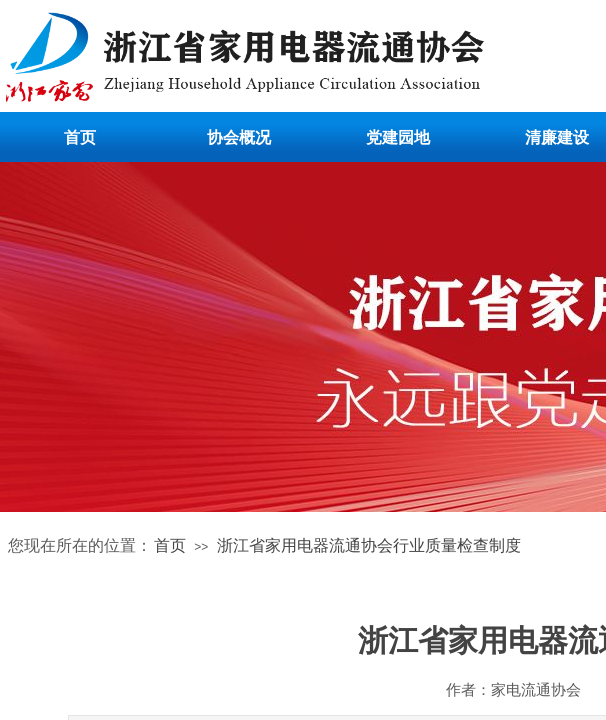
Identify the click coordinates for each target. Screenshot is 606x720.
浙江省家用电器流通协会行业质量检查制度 (369, 545)
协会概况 (239, 137)
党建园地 (398, 137)
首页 (80, 137)
